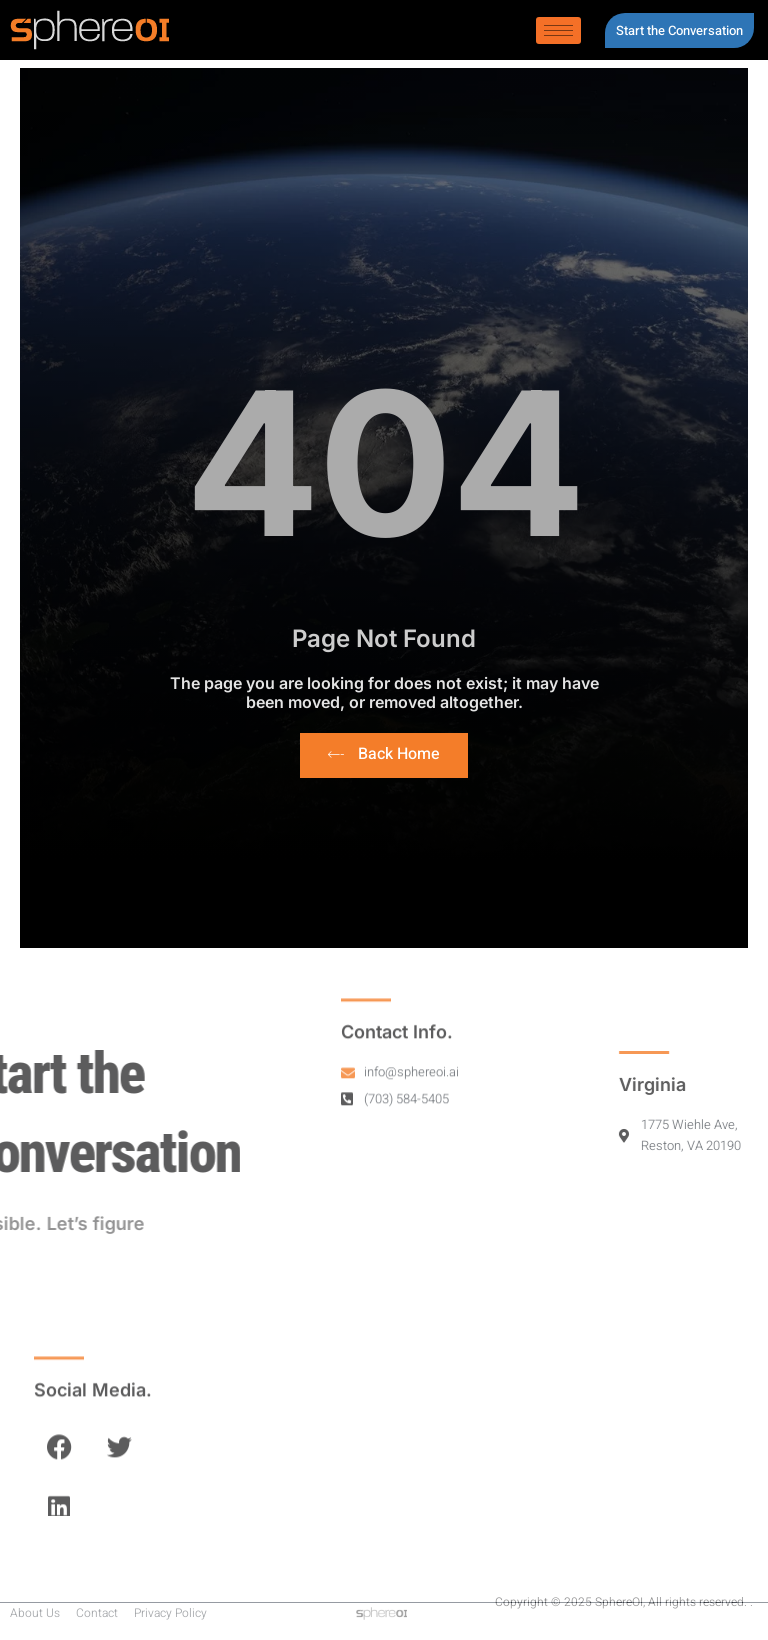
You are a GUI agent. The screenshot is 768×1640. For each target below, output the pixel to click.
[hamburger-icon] (558, 30)
